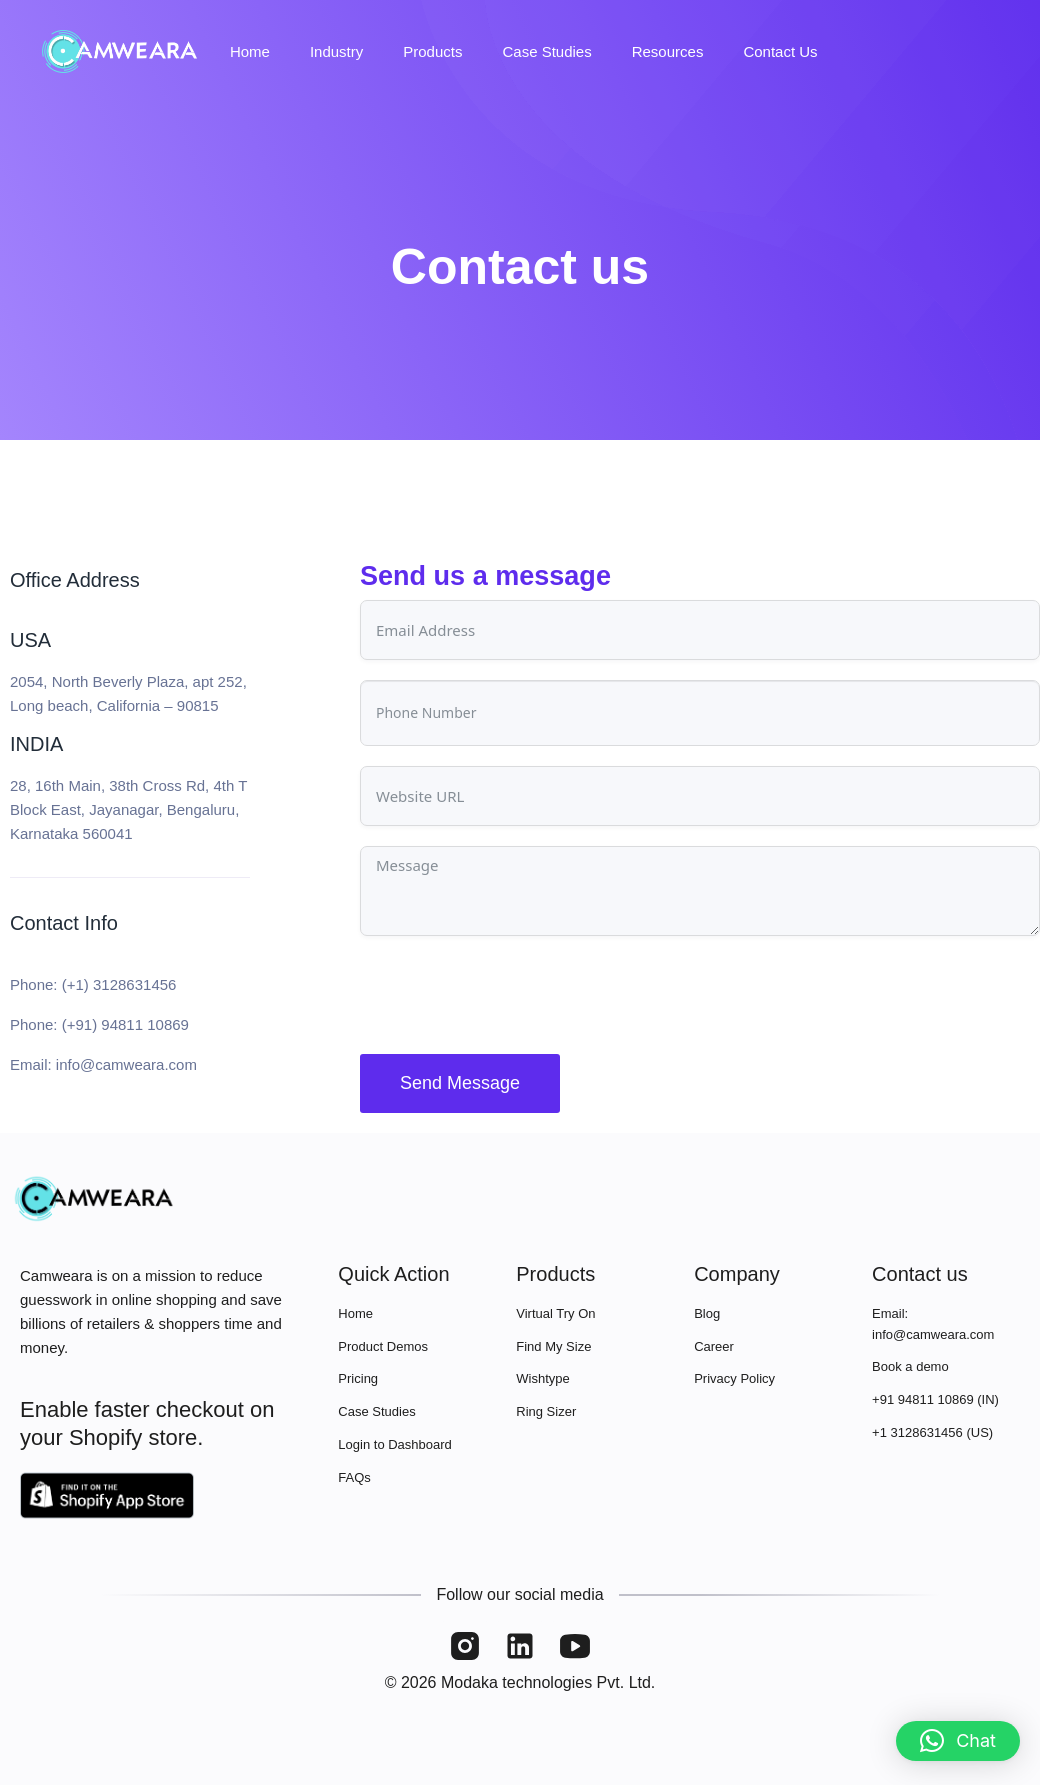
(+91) (82, 1024)
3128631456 (134, 984)
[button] (958, 1741)
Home (250, 51)
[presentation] (512, 995)
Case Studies (546, 51)
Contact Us (780, 51)
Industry (336, 51)
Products (432, 51)
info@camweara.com (126, 1064)
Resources (668, 51)
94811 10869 (145, 1024)
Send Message (460, 1083)
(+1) (77, 984)
